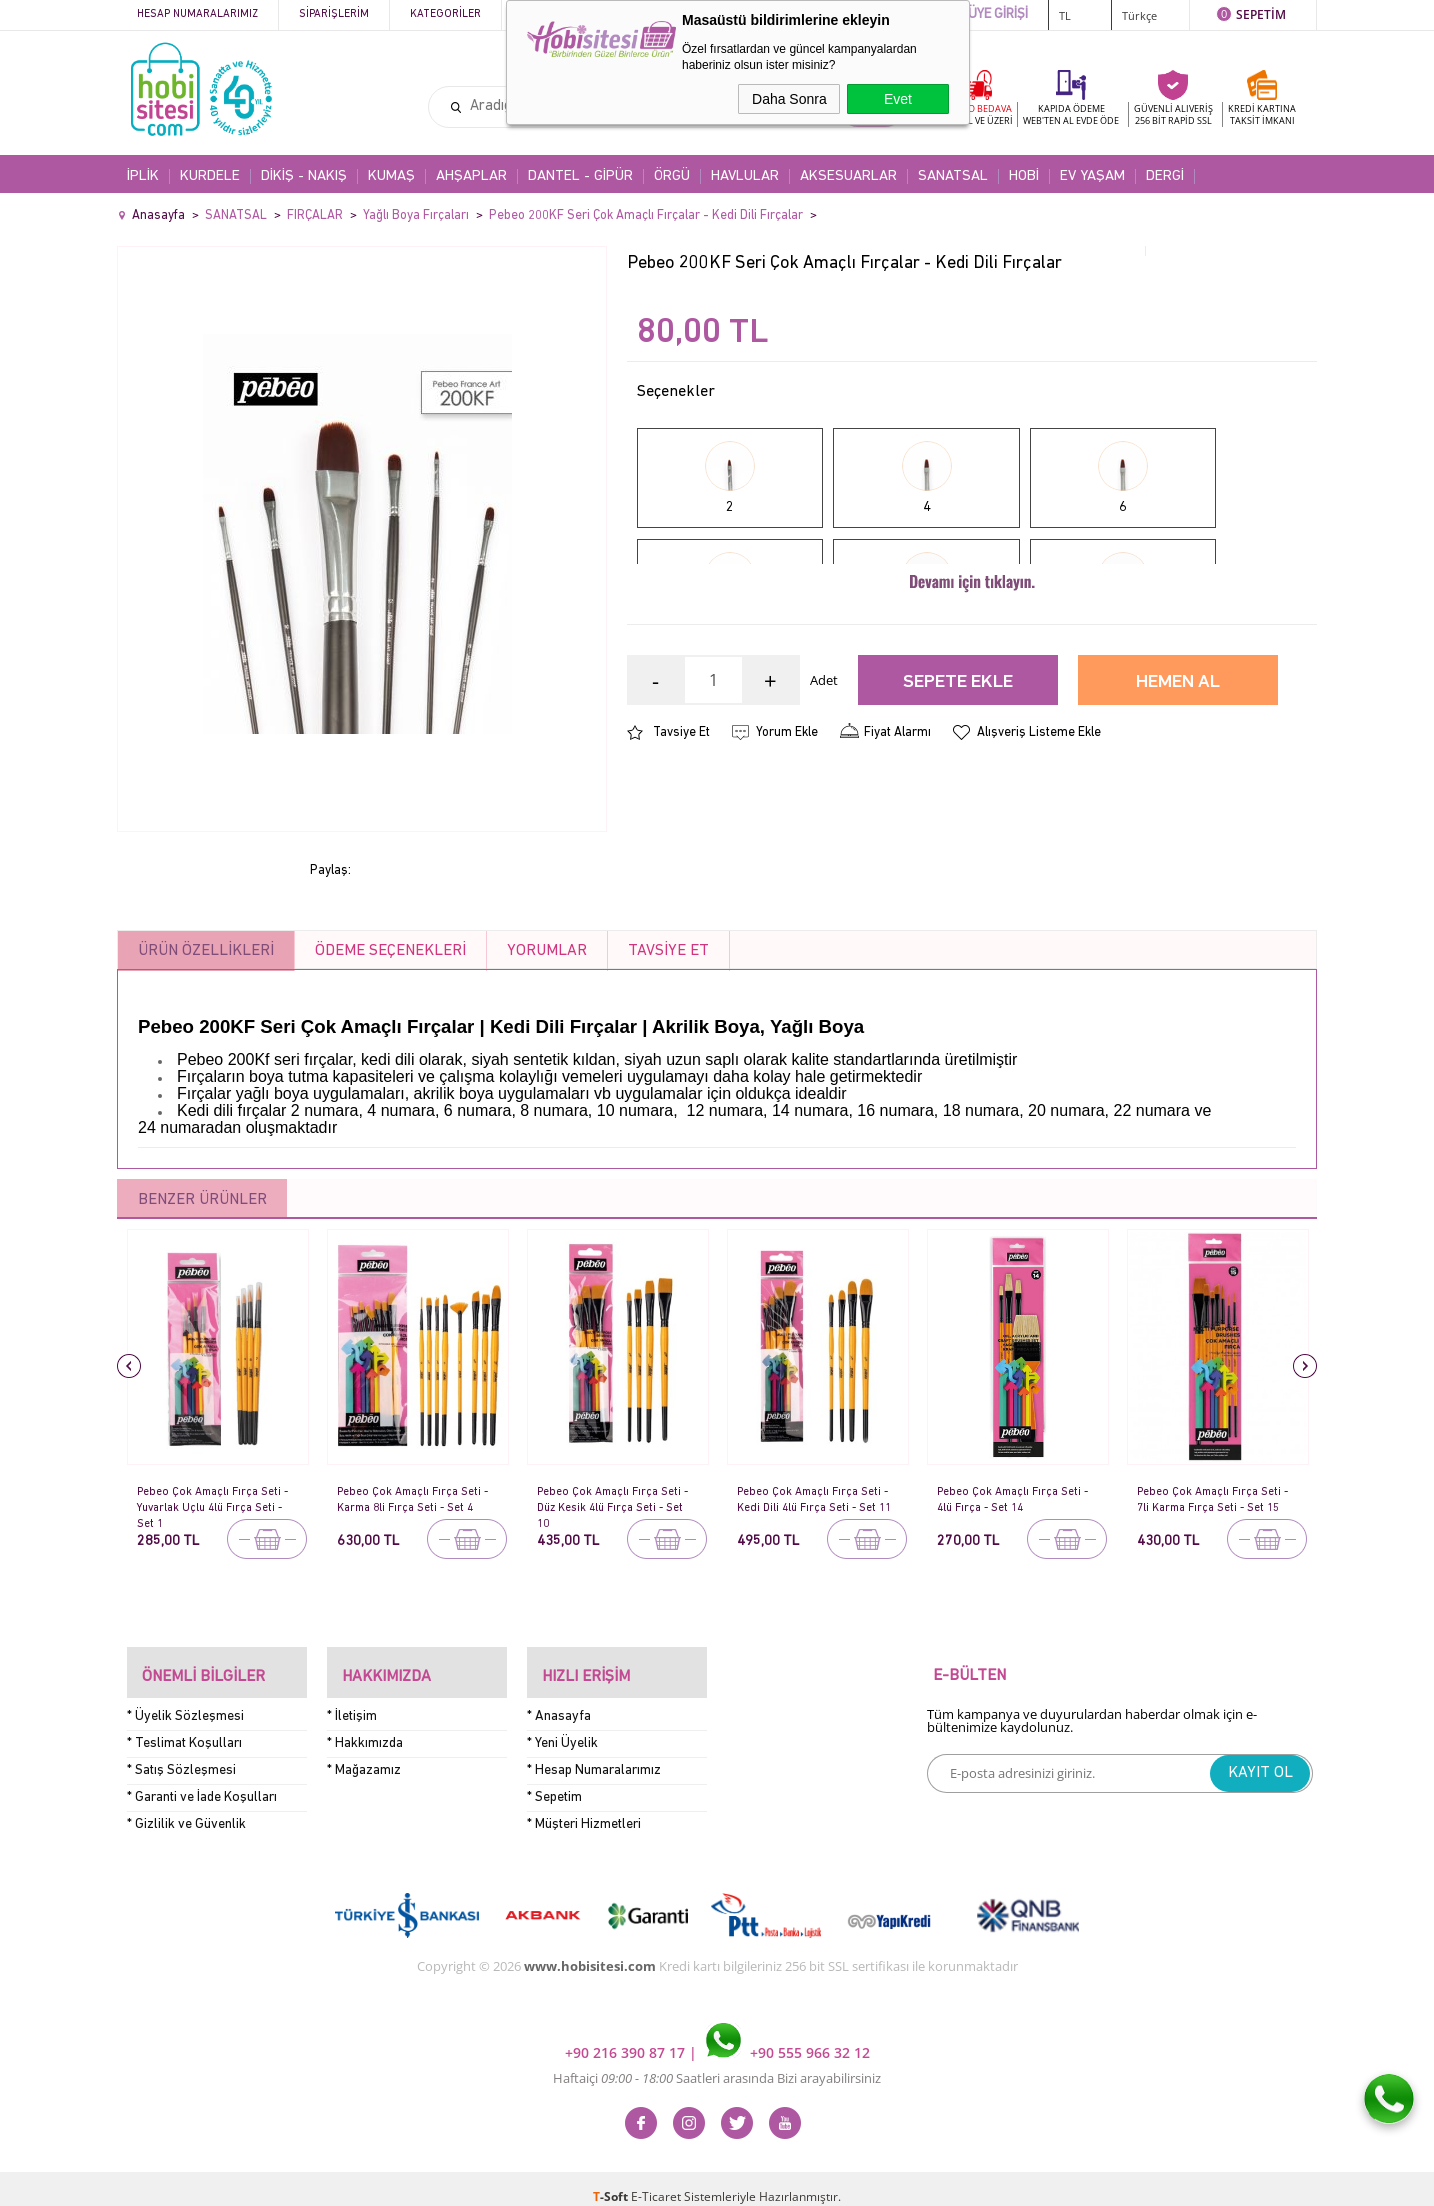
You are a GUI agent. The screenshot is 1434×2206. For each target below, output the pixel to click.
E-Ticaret (656, 2180)
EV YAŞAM (1092, 176)
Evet (898, 99)
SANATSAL (953, 176)
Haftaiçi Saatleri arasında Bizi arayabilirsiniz (717, 2062)
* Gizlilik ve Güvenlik (186, 1807)
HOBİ (1024, 176)
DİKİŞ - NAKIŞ (304, 176)
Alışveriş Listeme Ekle (1039, 818)
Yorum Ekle (787, 818)
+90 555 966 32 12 (788, 2036)
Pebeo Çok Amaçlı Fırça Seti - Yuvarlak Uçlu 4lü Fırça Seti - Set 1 (216, 1500)
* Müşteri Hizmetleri (584, 1807)
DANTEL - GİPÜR (580, 176)
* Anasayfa (559, 1699)
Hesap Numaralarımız (197, 14)
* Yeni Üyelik (562, 1726)
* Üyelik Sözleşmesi (185, 1699)
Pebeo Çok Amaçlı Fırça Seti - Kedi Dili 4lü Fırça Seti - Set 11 (815, 1500)
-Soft (612, 2180)
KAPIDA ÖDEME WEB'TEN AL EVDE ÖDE (1071, 114)
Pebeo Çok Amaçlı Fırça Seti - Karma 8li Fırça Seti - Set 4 (417, 1498)
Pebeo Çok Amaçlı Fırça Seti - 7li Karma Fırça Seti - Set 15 (1215, 1500)
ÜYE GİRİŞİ (998, 14)
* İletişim (352, 1699)
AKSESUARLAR (848, 176)
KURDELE (210, 176)
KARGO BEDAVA (977, 114)
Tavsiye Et (681, 818)
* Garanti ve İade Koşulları (202, 1780)
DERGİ (1165, 176)
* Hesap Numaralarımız (594, 1753)
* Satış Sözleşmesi (181, 1753)
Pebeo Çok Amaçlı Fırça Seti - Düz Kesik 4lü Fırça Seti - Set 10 (615, 1500)
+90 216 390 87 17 (627, 2036)
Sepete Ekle (958, 768)
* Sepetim (554, 1780)
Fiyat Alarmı (897, 818)
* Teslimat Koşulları (184, 1726)
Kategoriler (445, 14)
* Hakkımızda (365, 1726)
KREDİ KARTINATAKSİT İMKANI (1262, 114)
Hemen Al (1178, 768)
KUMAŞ (391, 176)
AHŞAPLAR (471, 176)
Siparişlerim (334, 14)
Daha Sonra (789, 99)
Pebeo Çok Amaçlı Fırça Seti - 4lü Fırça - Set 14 (1015, 1498)
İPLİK (143, 176)
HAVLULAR (745, 176)
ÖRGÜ (672, 176)
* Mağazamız (364, 1753)
